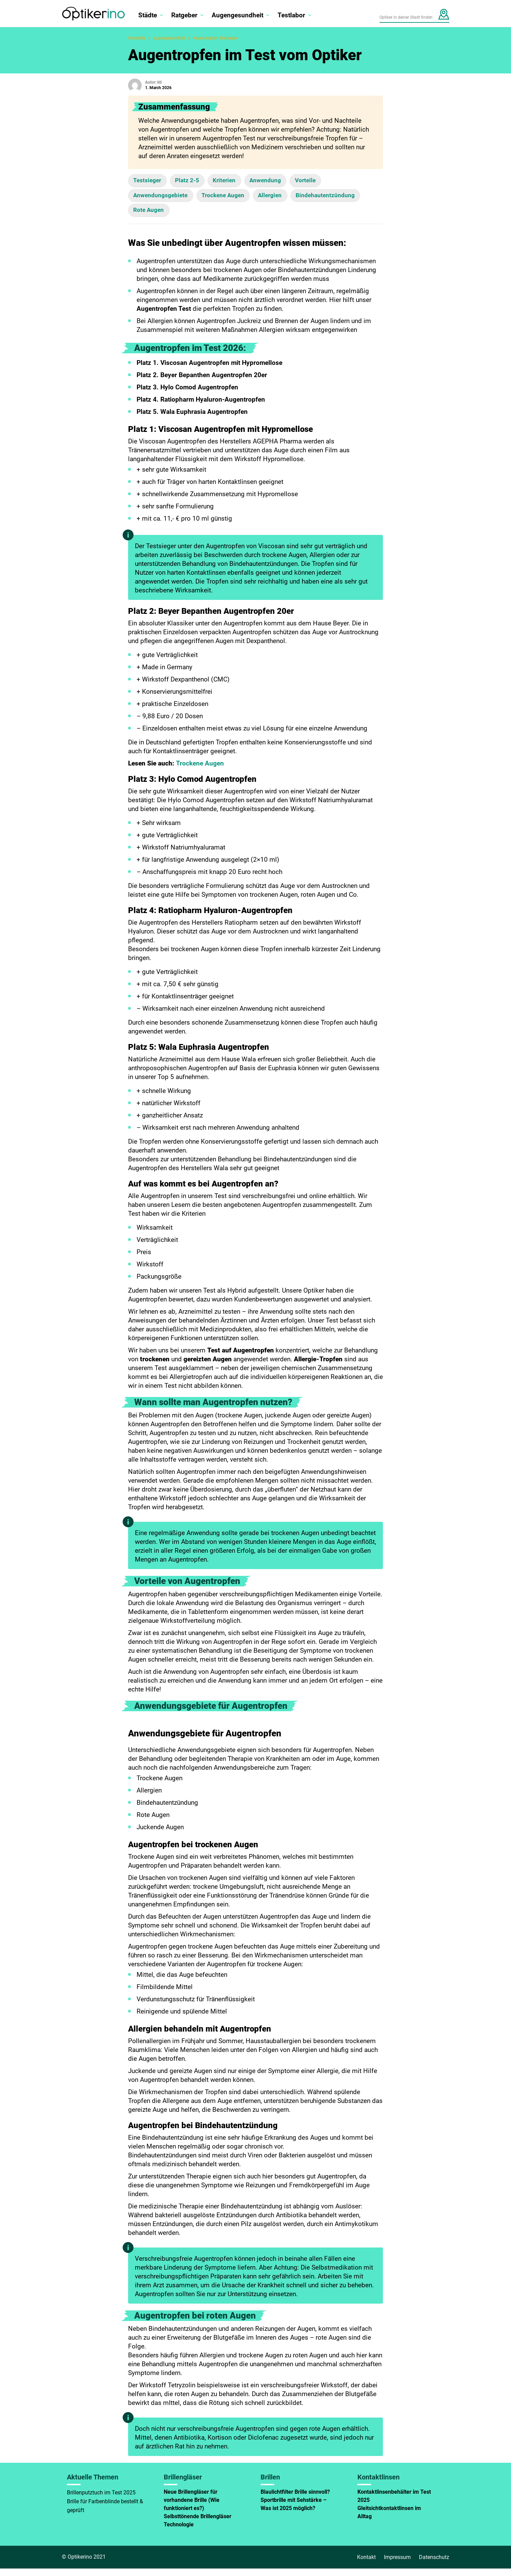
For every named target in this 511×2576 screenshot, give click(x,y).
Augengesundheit (237, 15)
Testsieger (150, 182)
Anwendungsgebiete (164, 199)
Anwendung (283, 182)
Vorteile (329, 182)
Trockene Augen (235, 199)
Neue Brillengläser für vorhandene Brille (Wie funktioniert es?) (191, 2507)
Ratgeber (184, 15)
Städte (147, 15)
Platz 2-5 (195, 182)
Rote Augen (233, 217)
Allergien (289, 199)
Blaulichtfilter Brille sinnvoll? (295, 2499)
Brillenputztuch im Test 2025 (101, 2500)
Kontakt (366, 2564)
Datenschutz (434, 2564)
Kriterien (237, 182)
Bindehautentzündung (167, 217)
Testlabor (291, 15)
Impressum (397, 2564)
